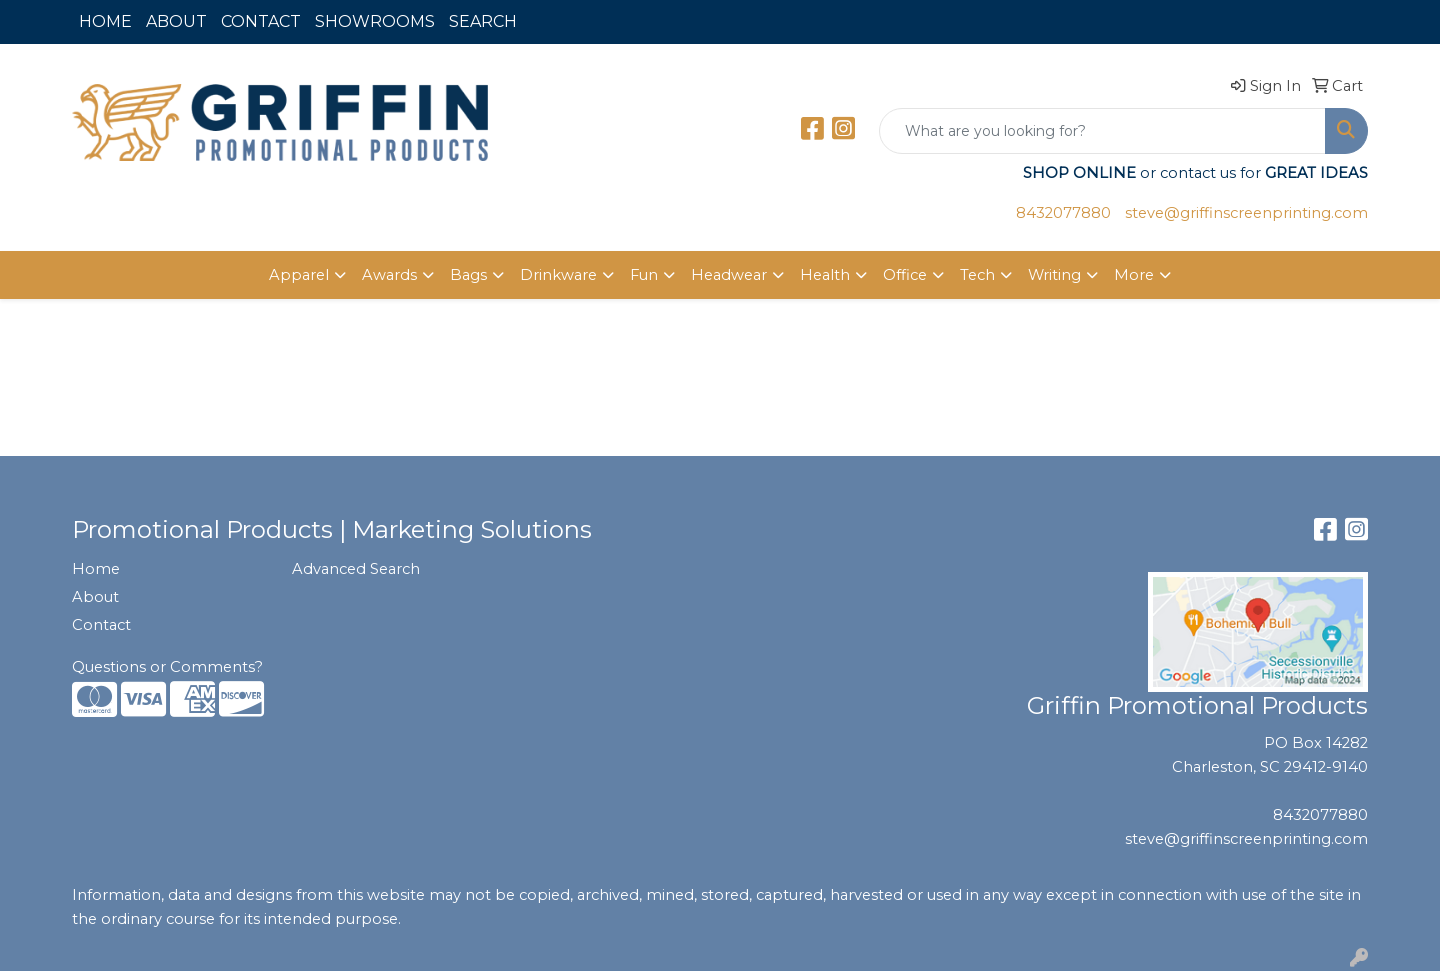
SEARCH (483, 21)
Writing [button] (1054, 275)
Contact (101, 625)
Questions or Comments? (167, 667)
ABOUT (176, 21)
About (95, 597)
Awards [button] (389, 275)
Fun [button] (644, 275)
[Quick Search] (1102, 131)
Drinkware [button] (558, 275)
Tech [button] (977, 275)
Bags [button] (468, 275)
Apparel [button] (299, 275)
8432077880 (1063, 213)
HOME (105, 21)
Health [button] (825, 275)
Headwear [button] (729, 275)
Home (96, 569)
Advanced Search (356, 569)
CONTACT (261, 21)
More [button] (1134, 275)
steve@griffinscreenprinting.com (1246, 213)
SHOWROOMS (375, 21)
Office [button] (905, 275)
